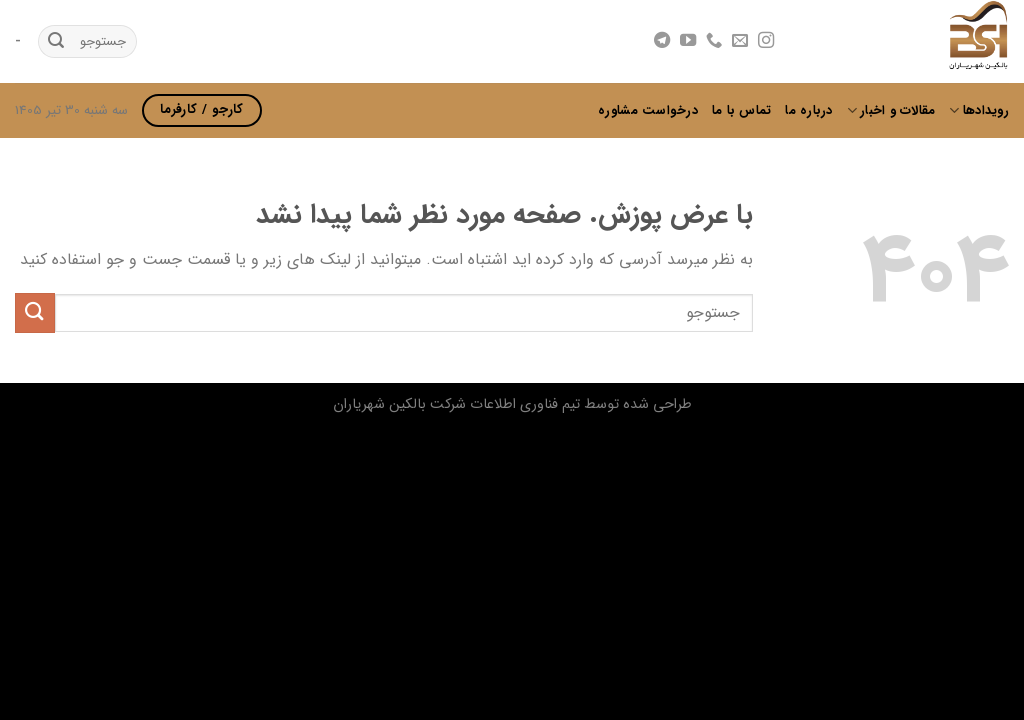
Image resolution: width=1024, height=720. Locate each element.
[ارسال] (56, 42)
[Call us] (714, 41)
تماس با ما (742, 111)
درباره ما (808, 111)
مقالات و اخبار (891, 111)
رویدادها (979, 111)
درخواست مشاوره (648, 111)
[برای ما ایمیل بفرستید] (740, 41)
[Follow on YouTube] (688, 41)
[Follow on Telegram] (661, 41)
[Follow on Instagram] (766, 41)
